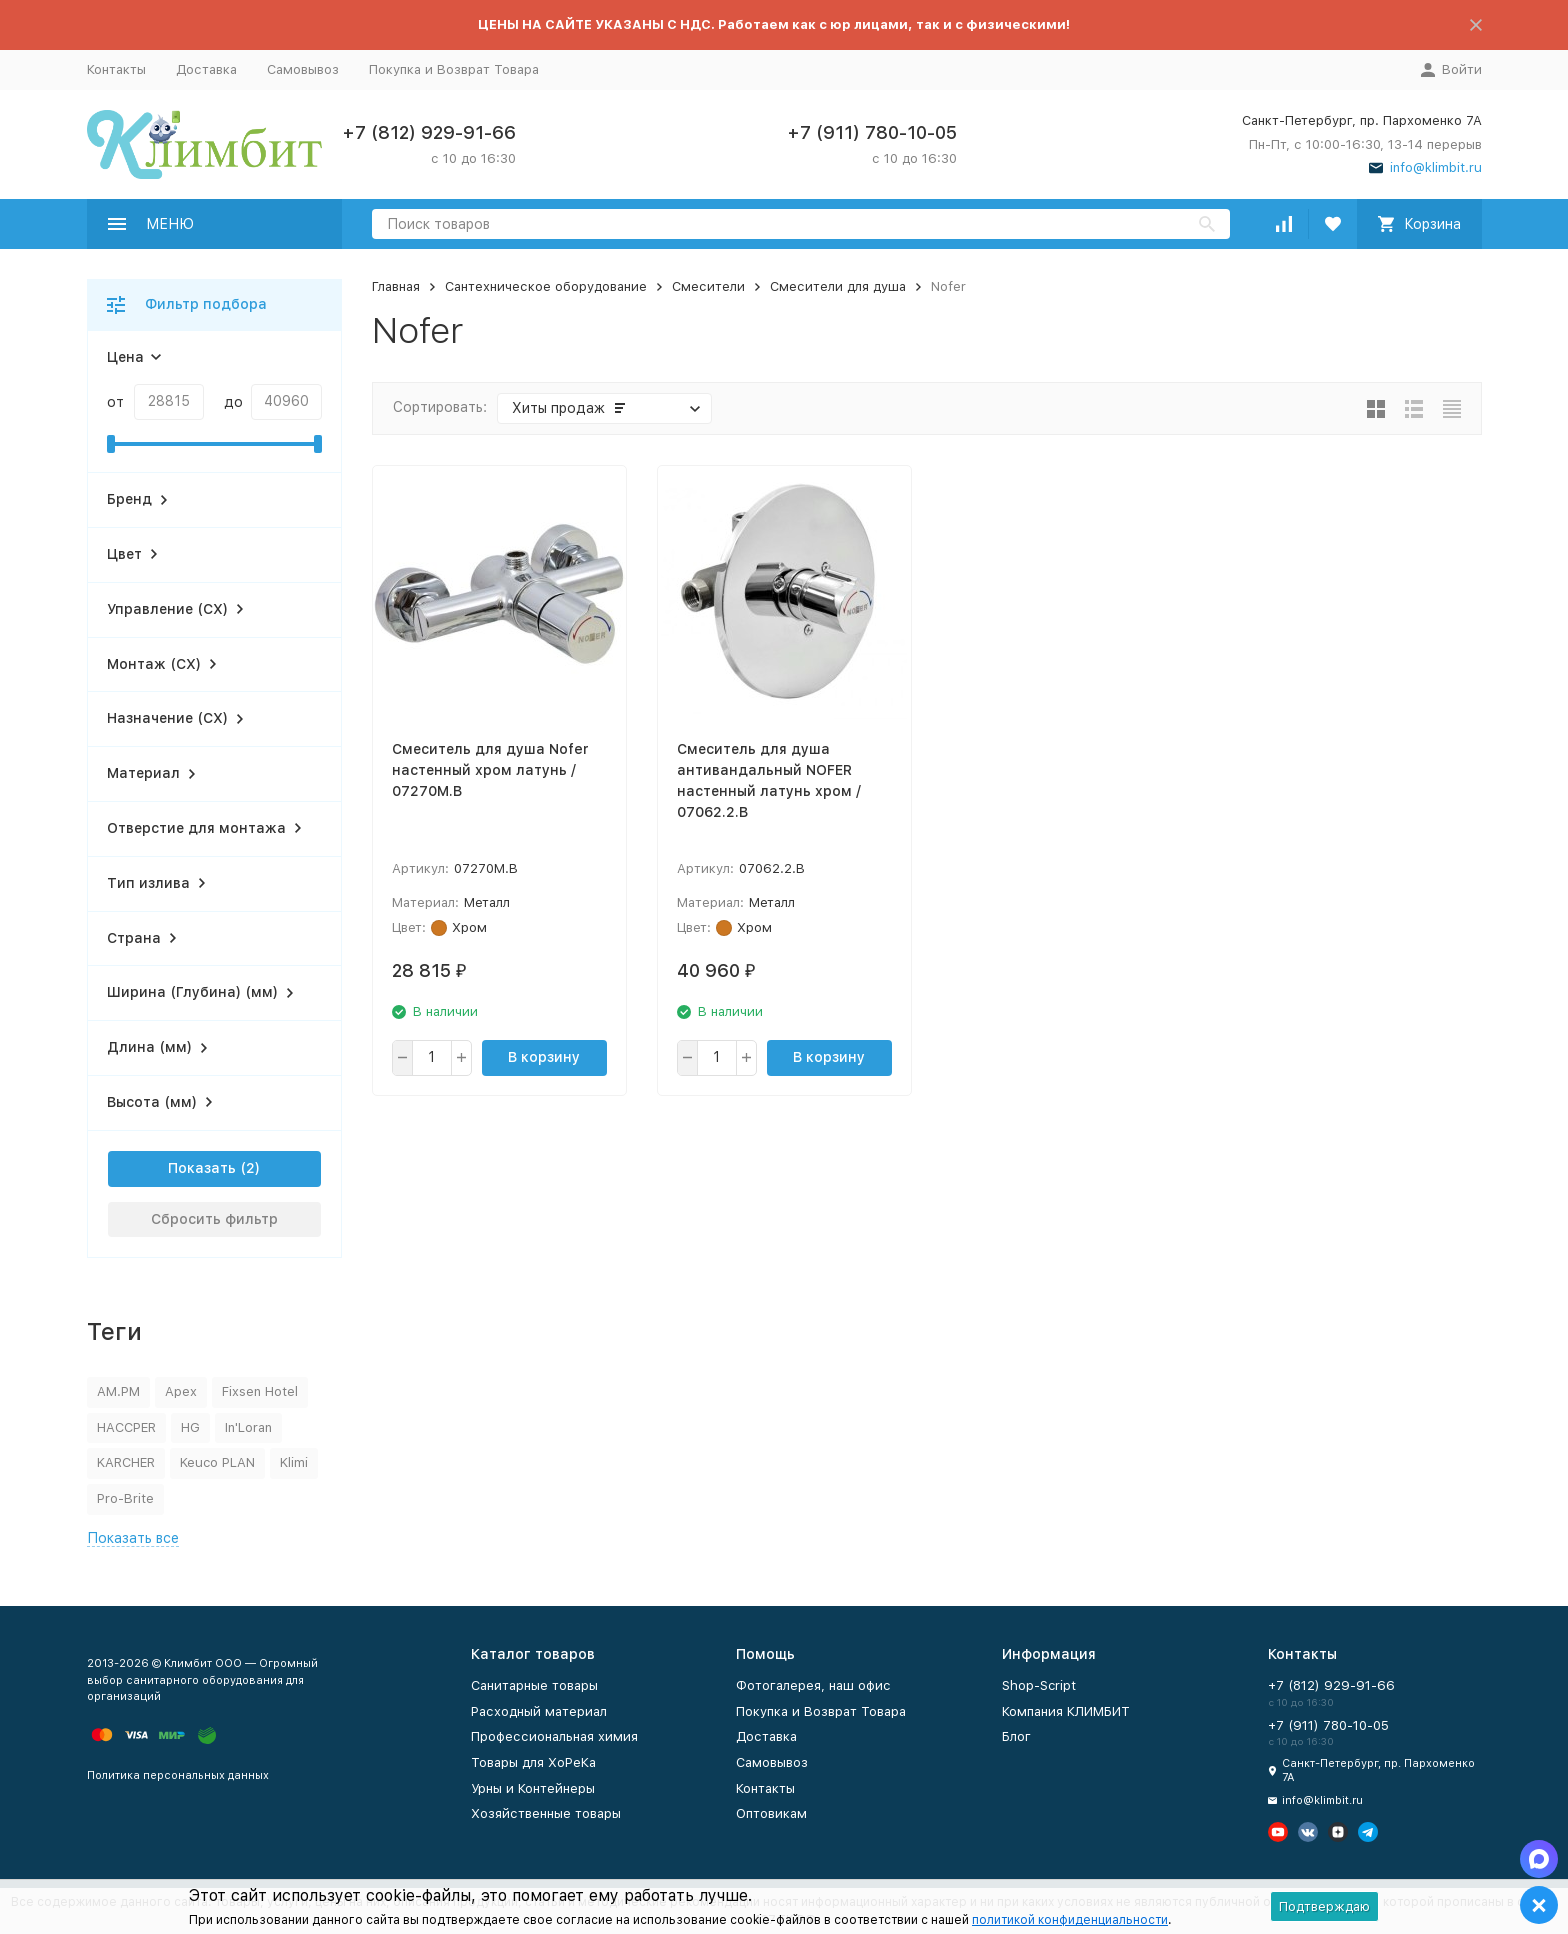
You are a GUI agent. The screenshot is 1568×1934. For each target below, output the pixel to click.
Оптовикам (771, 1813)
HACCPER (126, 1427)
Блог (1016, 1736)
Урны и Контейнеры (533, 1788)
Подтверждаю (1324, 1906)
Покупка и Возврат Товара (454, 69)
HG (190, 1427)
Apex (181, 1391)
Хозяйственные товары (546, 1813)
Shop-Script (1039, 1685)
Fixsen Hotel (260, 1391)
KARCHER (126, 1462)
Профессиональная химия (554, 1736)
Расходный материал (539, 1711)
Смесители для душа (838, 286)
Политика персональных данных (178, 1775)
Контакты (116, 69)
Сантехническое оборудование (546, 286)
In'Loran (248, 1427)
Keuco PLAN (217, 1462)
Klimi (294, 1462)
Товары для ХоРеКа (533, 1762)
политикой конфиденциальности (1070, 1920)
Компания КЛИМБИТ (1066, 1711)
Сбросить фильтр (214, 1219)
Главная (396, 286)
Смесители (708, 286)
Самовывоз (303, 69)
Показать (202, 1168)
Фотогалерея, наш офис (813, 1685)
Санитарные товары (534, 1685)
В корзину (544, 1057)
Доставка (206, 69)
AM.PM (118, 1391)
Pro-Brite (125, 1498)
